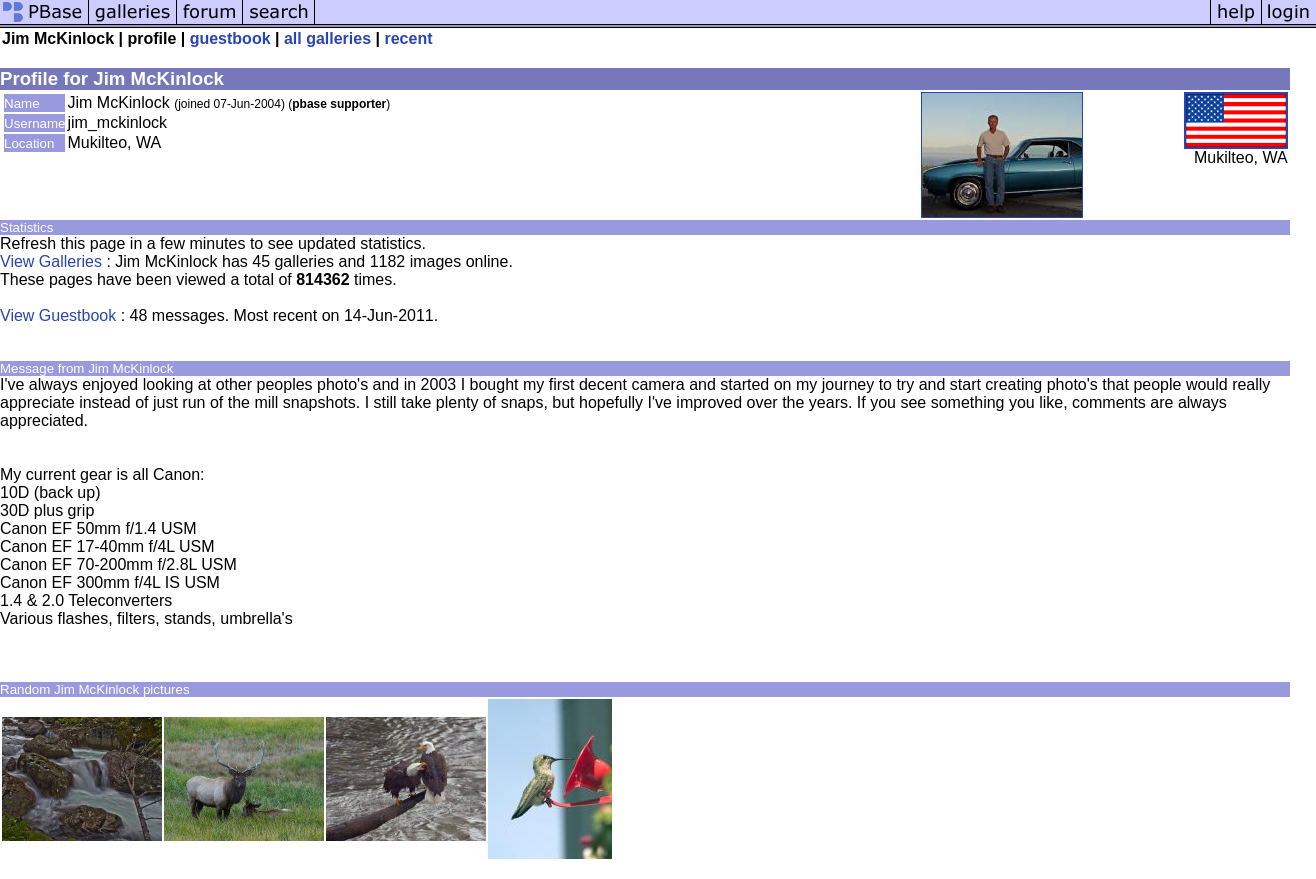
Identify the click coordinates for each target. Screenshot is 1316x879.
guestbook (230, 38)
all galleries (327, 38)
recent (408, 38)
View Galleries (51, 261)
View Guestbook (58, 315)
